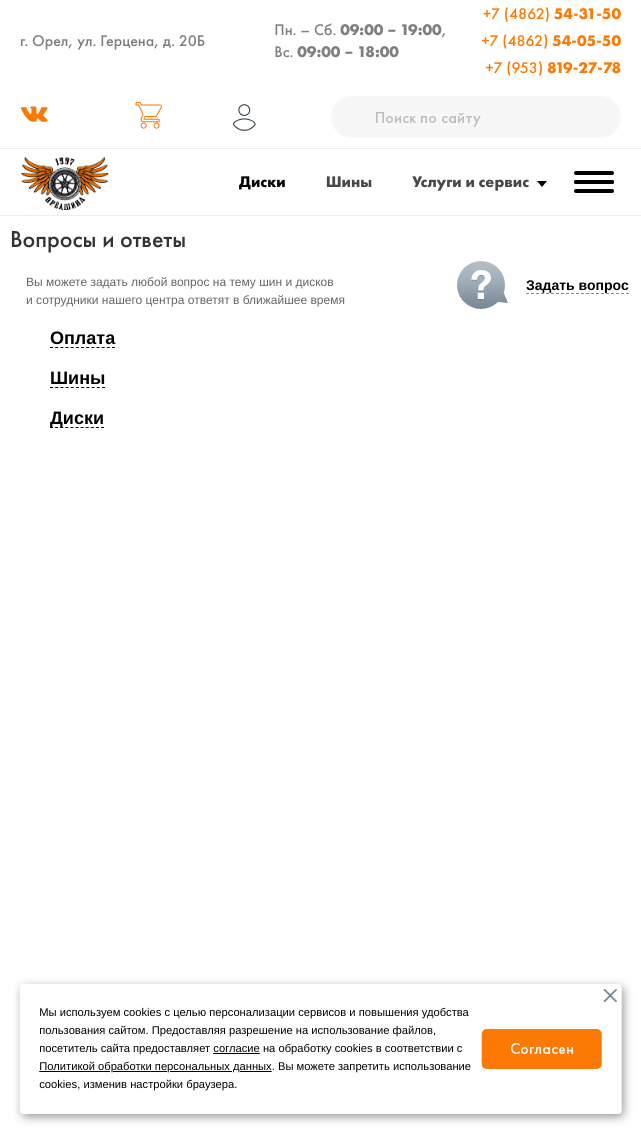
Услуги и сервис (470, 181)
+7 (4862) (552, 13)
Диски (262, 181)
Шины (349, 181)
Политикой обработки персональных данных (155, 1067)
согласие (236, 1049)
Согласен (542, 1048)
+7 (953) (553, 67)
